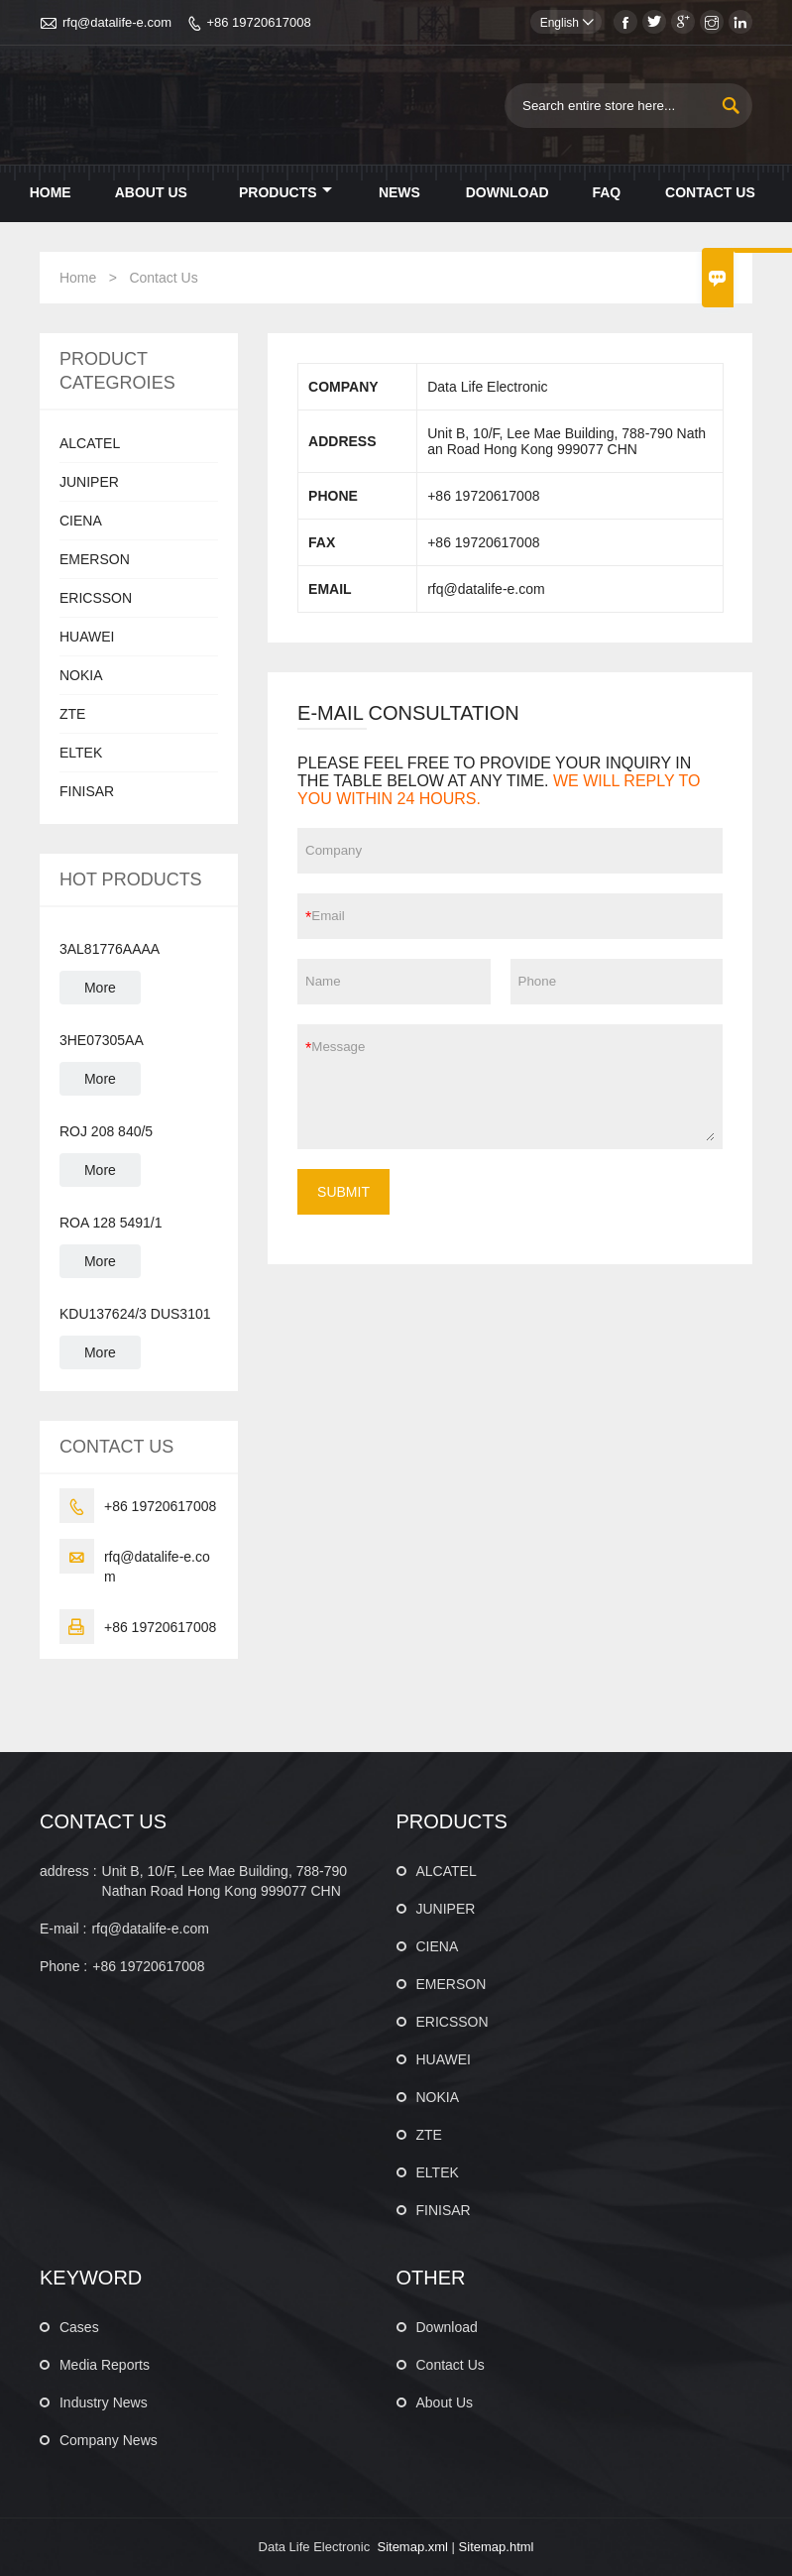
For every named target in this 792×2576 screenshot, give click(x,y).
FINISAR (86, 791)
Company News (108, 2440)
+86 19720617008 (258, 22)
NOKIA (81, 675)
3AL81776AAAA (109, 949)
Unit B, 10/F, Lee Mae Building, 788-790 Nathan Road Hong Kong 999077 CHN (225, 1881)
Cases (79, 2327)
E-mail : (63, 1928)
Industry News (103, 2402)
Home (50, 192)
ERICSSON (95, 598)
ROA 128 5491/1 (111, 1222)
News (399, 192)
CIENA (80, 520)
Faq (606, 192)
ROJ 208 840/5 (106, 1131)
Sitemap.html (496, 2546)
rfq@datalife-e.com (116, 22)
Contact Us (710, 192)
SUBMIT (343, 1192)
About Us (151, 192)
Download (507, 192)
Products (285, 192)
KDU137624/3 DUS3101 (135, 1314)
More (100, 987)
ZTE (72, 714)
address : (68, 1871)
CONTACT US (103, 1821)
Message (513, 1086)
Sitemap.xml (412, 2546)
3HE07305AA (101, 1040)
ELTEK (80, 753)
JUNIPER (89, 482)
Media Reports (104, 2365)
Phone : (63, 1966)
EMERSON (94, 559)
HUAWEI (86, 636)
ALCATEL (89, 443)
